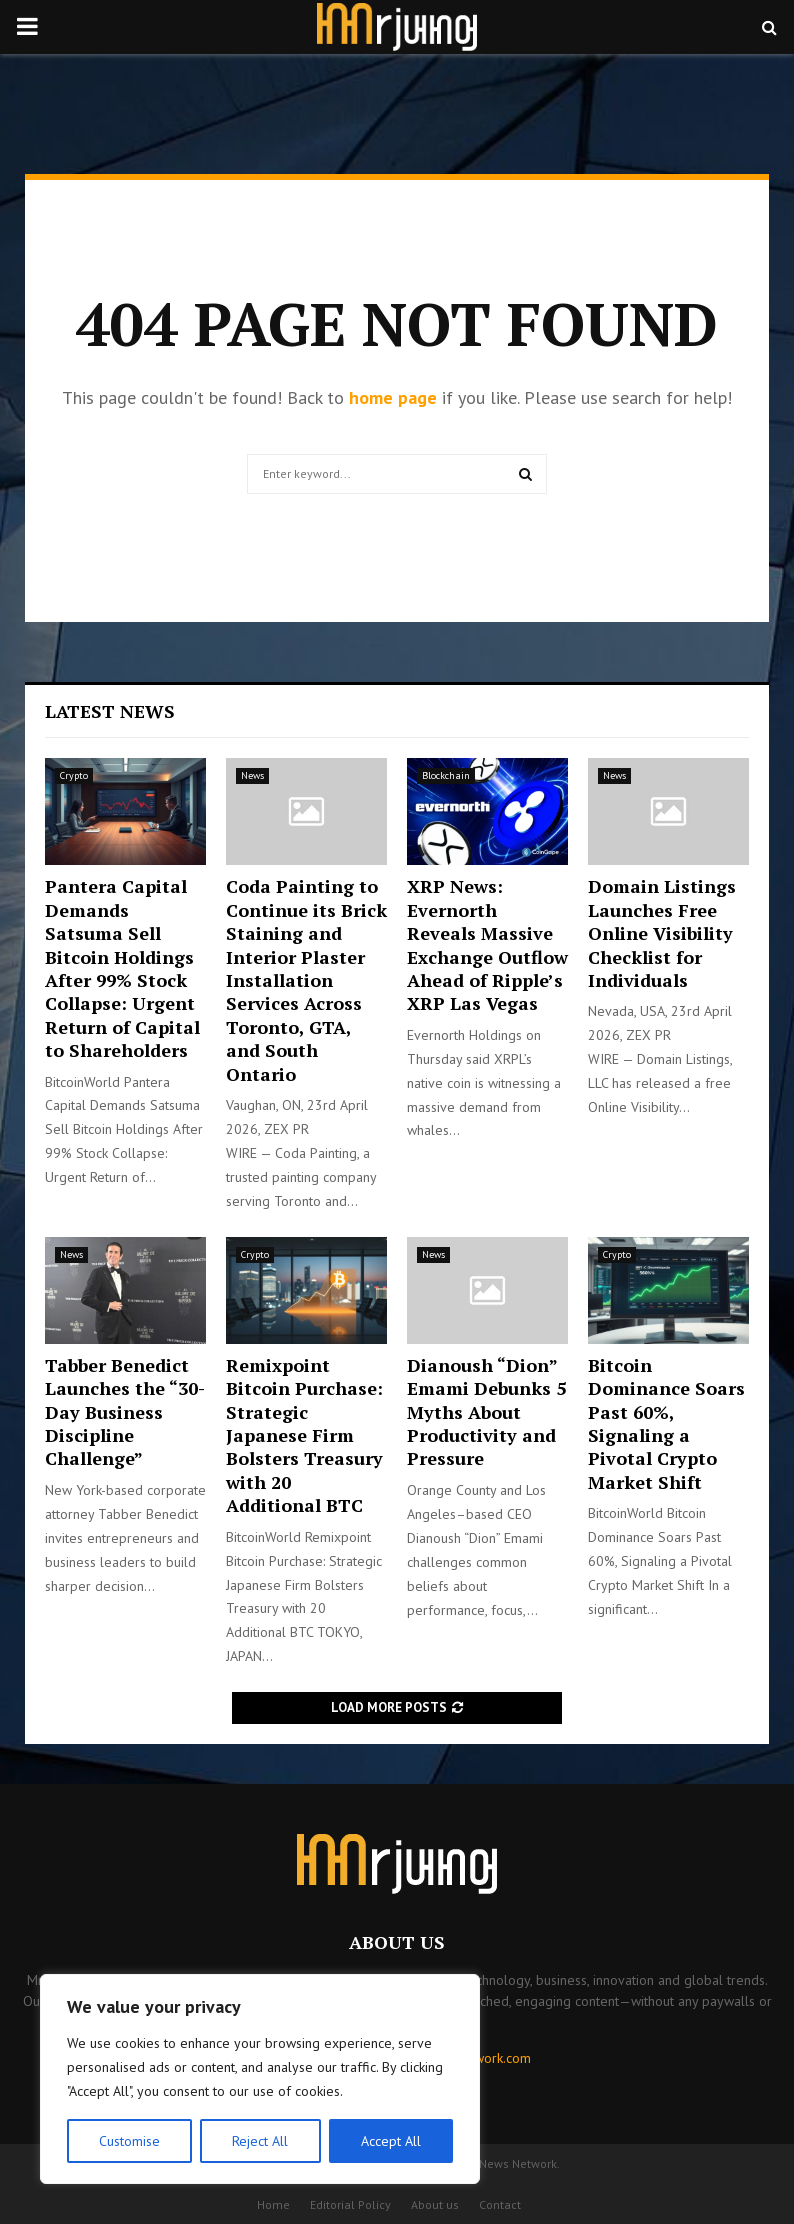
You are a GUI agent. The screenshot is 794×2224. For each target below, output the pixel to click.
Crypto (74, 775)
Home (273, 2204)
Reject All (260, 2141)
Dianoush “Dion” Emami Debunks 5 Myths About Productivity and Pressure (486, 1412)
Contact (500, 2204)
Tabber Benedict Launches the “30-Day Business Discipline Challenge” (125, 1412)
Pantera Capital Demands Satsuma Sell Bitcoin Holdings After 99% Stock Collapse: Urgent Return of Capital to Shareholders (122, 968)
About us (435, 2204)
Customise (129, 2141)
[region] (260, 2079)
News (252, 775)
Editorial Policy (350, 2204)
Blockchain (446, 775)
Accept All (391, 2141)
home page (393, 397)
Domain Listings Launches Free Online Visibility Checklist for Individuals (662, 933)
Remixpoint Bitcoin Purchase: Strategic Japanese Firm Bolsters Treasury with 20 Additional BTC (304, 1435)
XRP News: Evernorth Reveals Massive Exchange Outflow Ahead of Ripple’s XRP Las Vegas (487, 944)
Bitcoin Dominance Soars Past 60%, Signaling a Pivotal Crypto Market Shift (666, 1423)
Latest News (110, 711)
